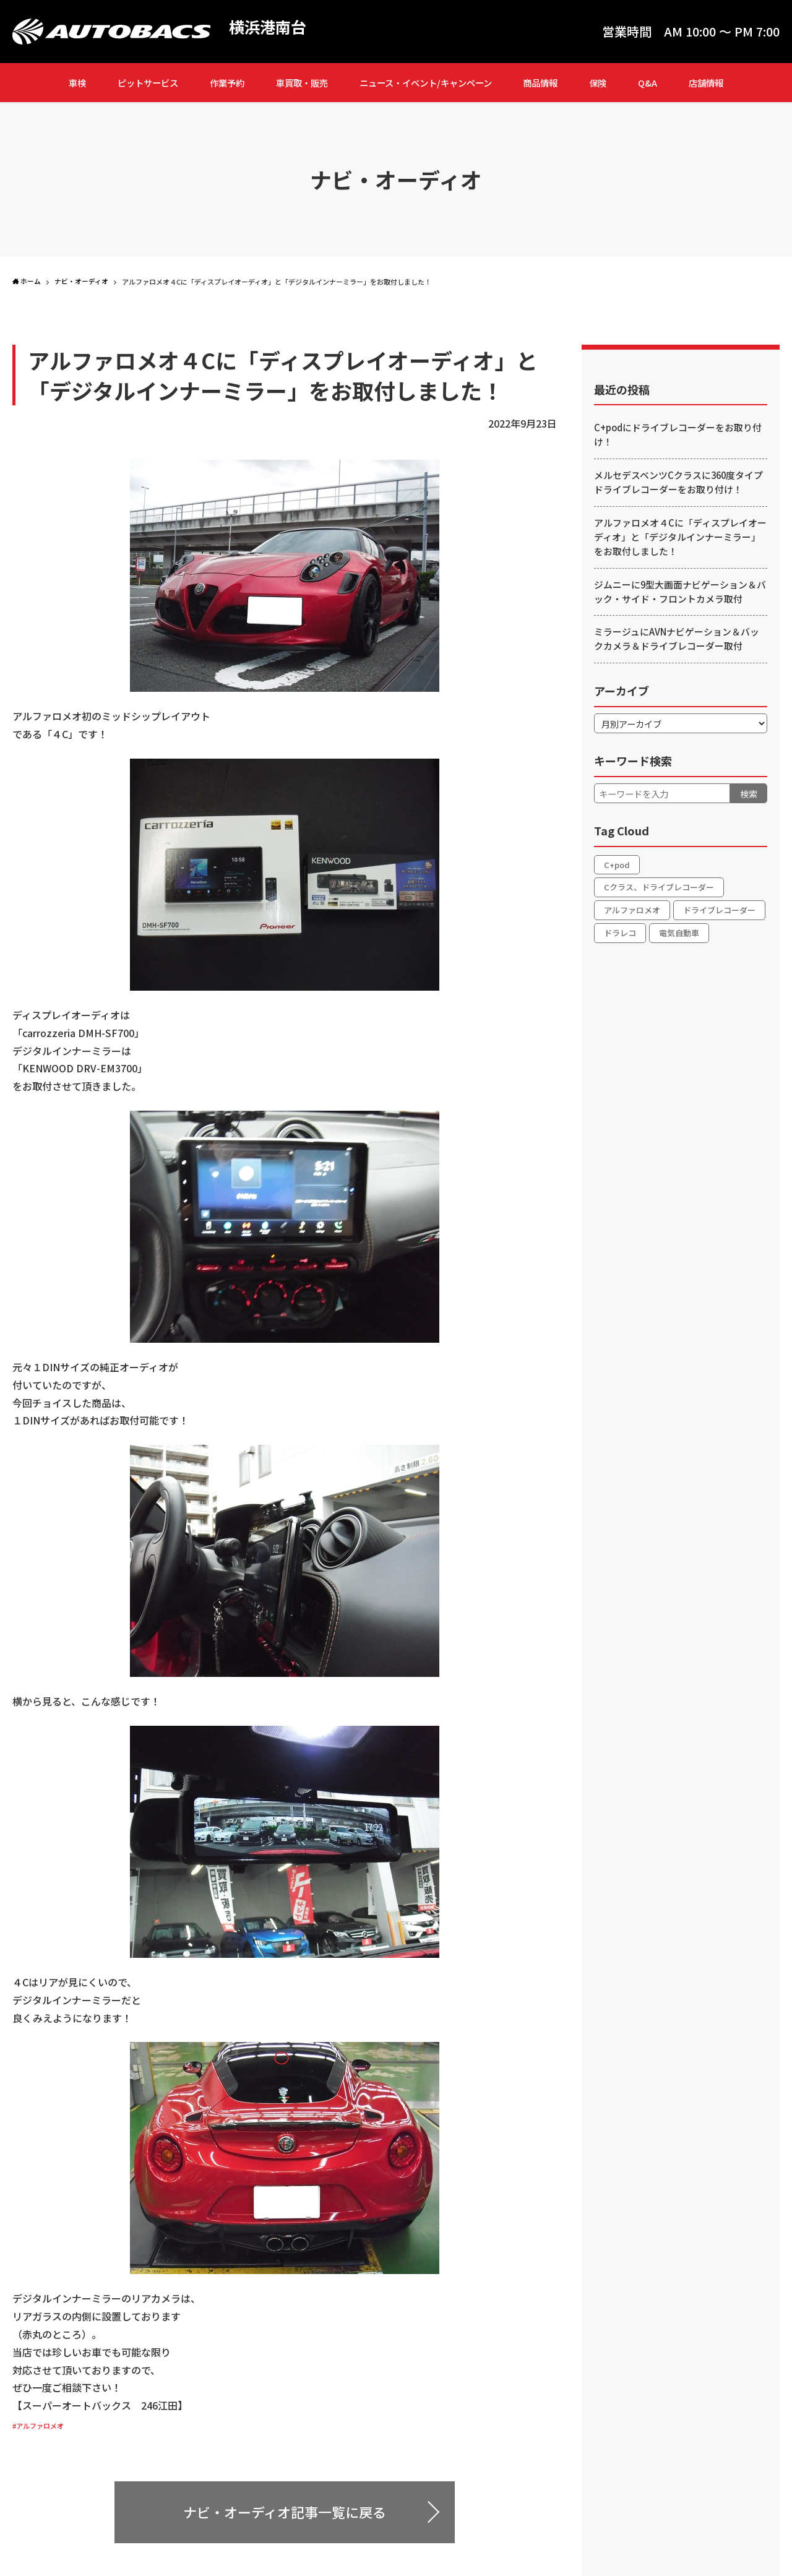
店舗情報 (706, 82)
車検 (77, 82)
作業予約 (227, 82)
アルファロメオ (632, 912)
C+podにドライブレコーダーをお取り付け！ (673, 435)
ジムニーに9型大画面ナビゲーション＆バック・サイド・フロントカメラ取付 (679, 592)
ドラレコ (620, 936)
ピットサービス (148, 82)
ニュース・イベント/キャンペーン (425, 82)
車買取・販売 (302, 82)
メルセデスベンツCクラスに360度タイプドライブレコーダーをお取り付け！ (677, 482)
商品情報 (540, 82)
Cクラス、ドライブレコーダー (659, 889)
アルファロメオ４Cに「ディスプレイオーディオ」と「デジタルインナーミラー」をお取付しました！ (680, 538)
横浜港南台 (275, 28)
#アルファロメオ (50, 2424)
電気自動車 (679, 936)
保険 (597, 82)
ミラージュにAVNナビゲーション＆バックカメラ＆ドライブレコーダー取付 (680, 640)
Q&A (647, 82)
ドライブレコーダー (719, 912)
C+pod (617, 865)
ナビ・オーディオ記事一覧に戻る (284, 2512)
